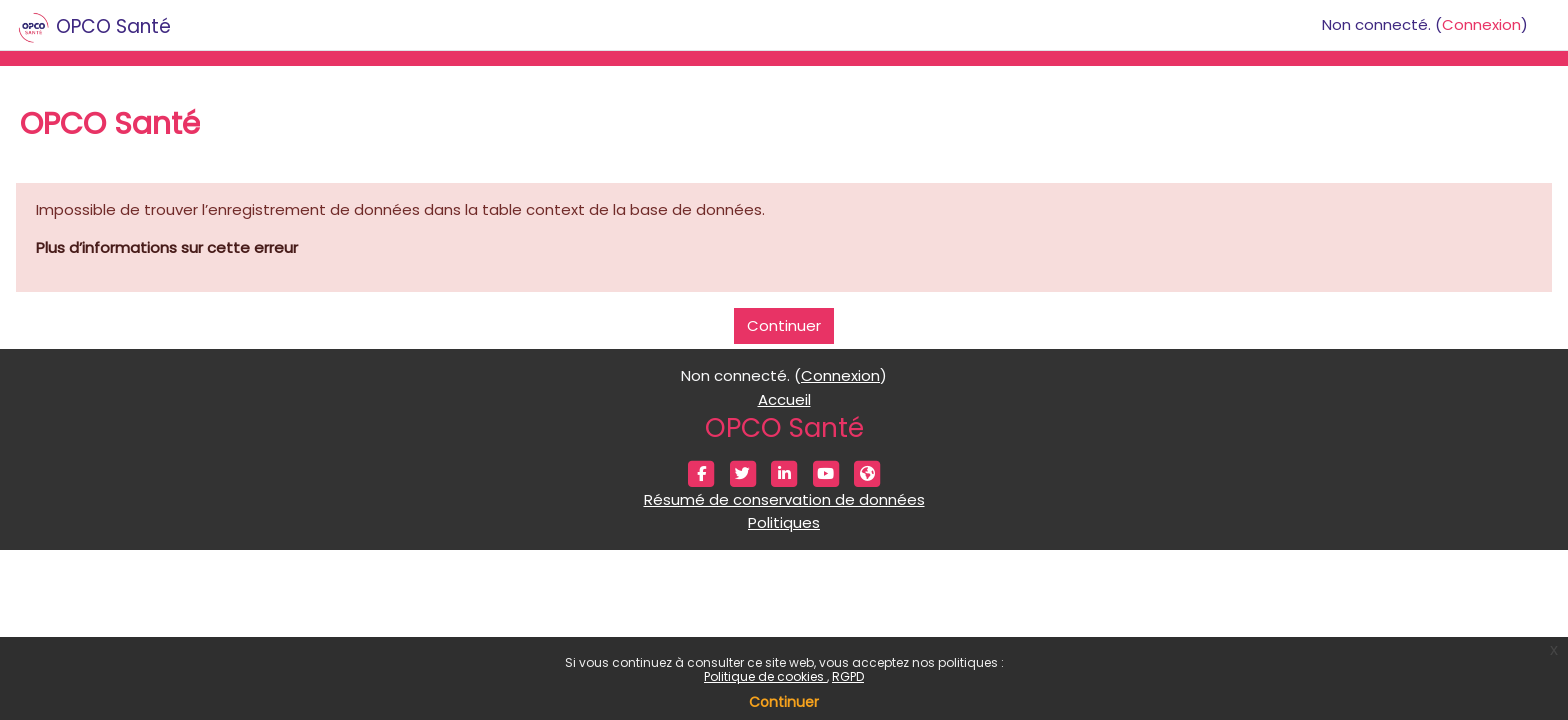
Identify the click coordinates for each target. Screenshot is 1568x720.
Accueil (784, 399)
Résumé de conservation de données (784, 499)
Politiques (784, 522)
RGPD (848, 676)
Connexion (1481, 24)
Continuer (784, 702)
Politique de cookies (765, 676)
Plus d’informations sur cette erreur (167, 247)
